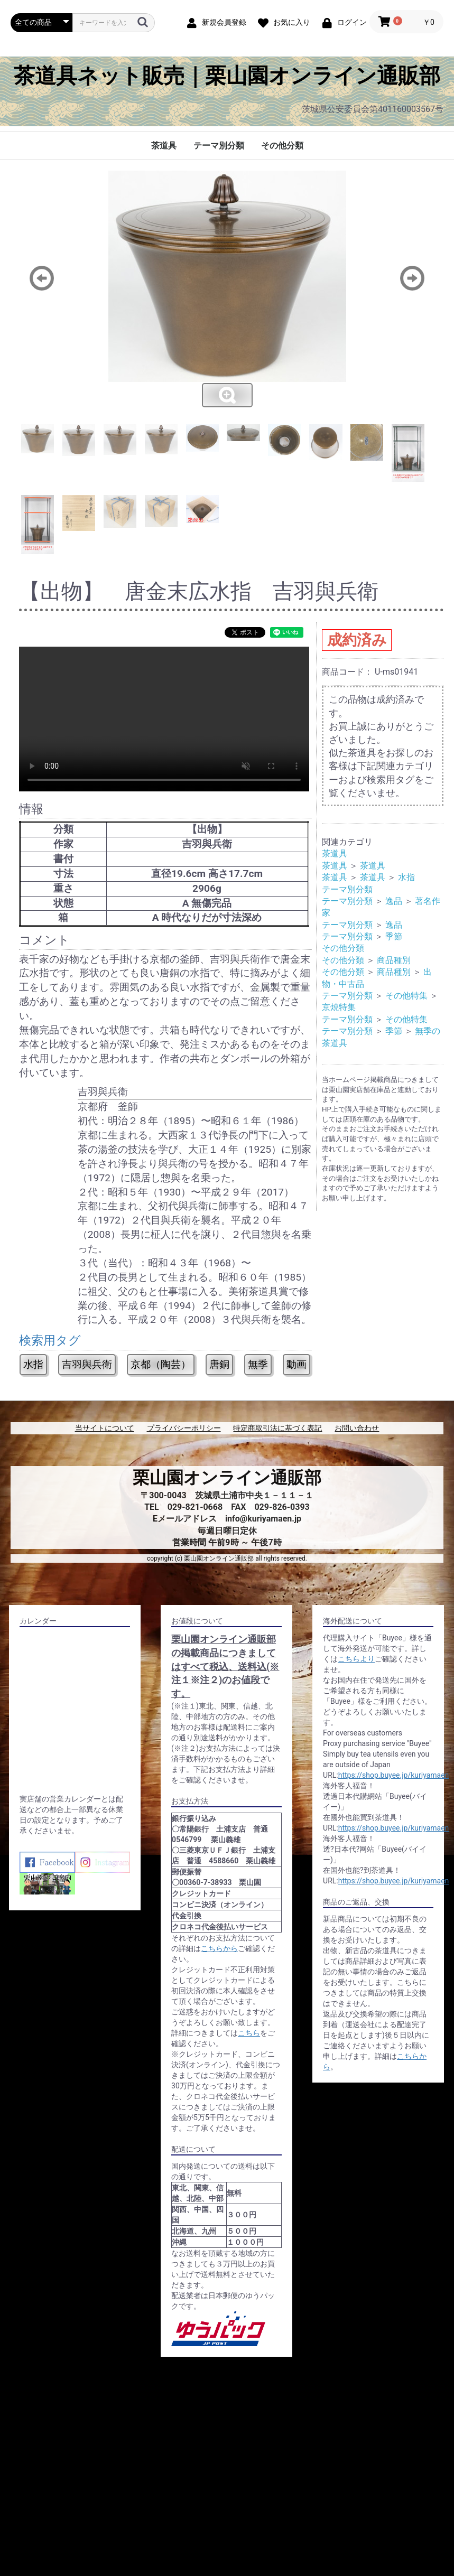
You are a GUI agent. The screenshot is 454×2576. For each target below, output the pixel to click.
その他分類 (282, 146)
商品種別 (394, 960)
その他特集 (406, 996)
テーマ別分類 (218, 146)
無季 (258, 1364)
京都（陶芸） (161, 1364)
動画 (296, 1364)
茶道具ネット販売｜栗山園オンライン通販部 (227, 76)
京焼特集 (339, 1007)
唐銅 (219, 1364)
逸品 (393, 901)
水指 (33, 1364)
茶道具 (164, 146)
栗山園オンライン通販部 (227, 1478)
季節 (393, 936)
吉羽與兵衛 (87, 1364)
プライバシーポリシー (184, 1428)
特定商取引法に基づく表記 (277, 1428)
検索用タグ (50, 1340)
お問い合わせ (357, 1428)
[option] (227, 289)
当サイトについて (104, 1428)
